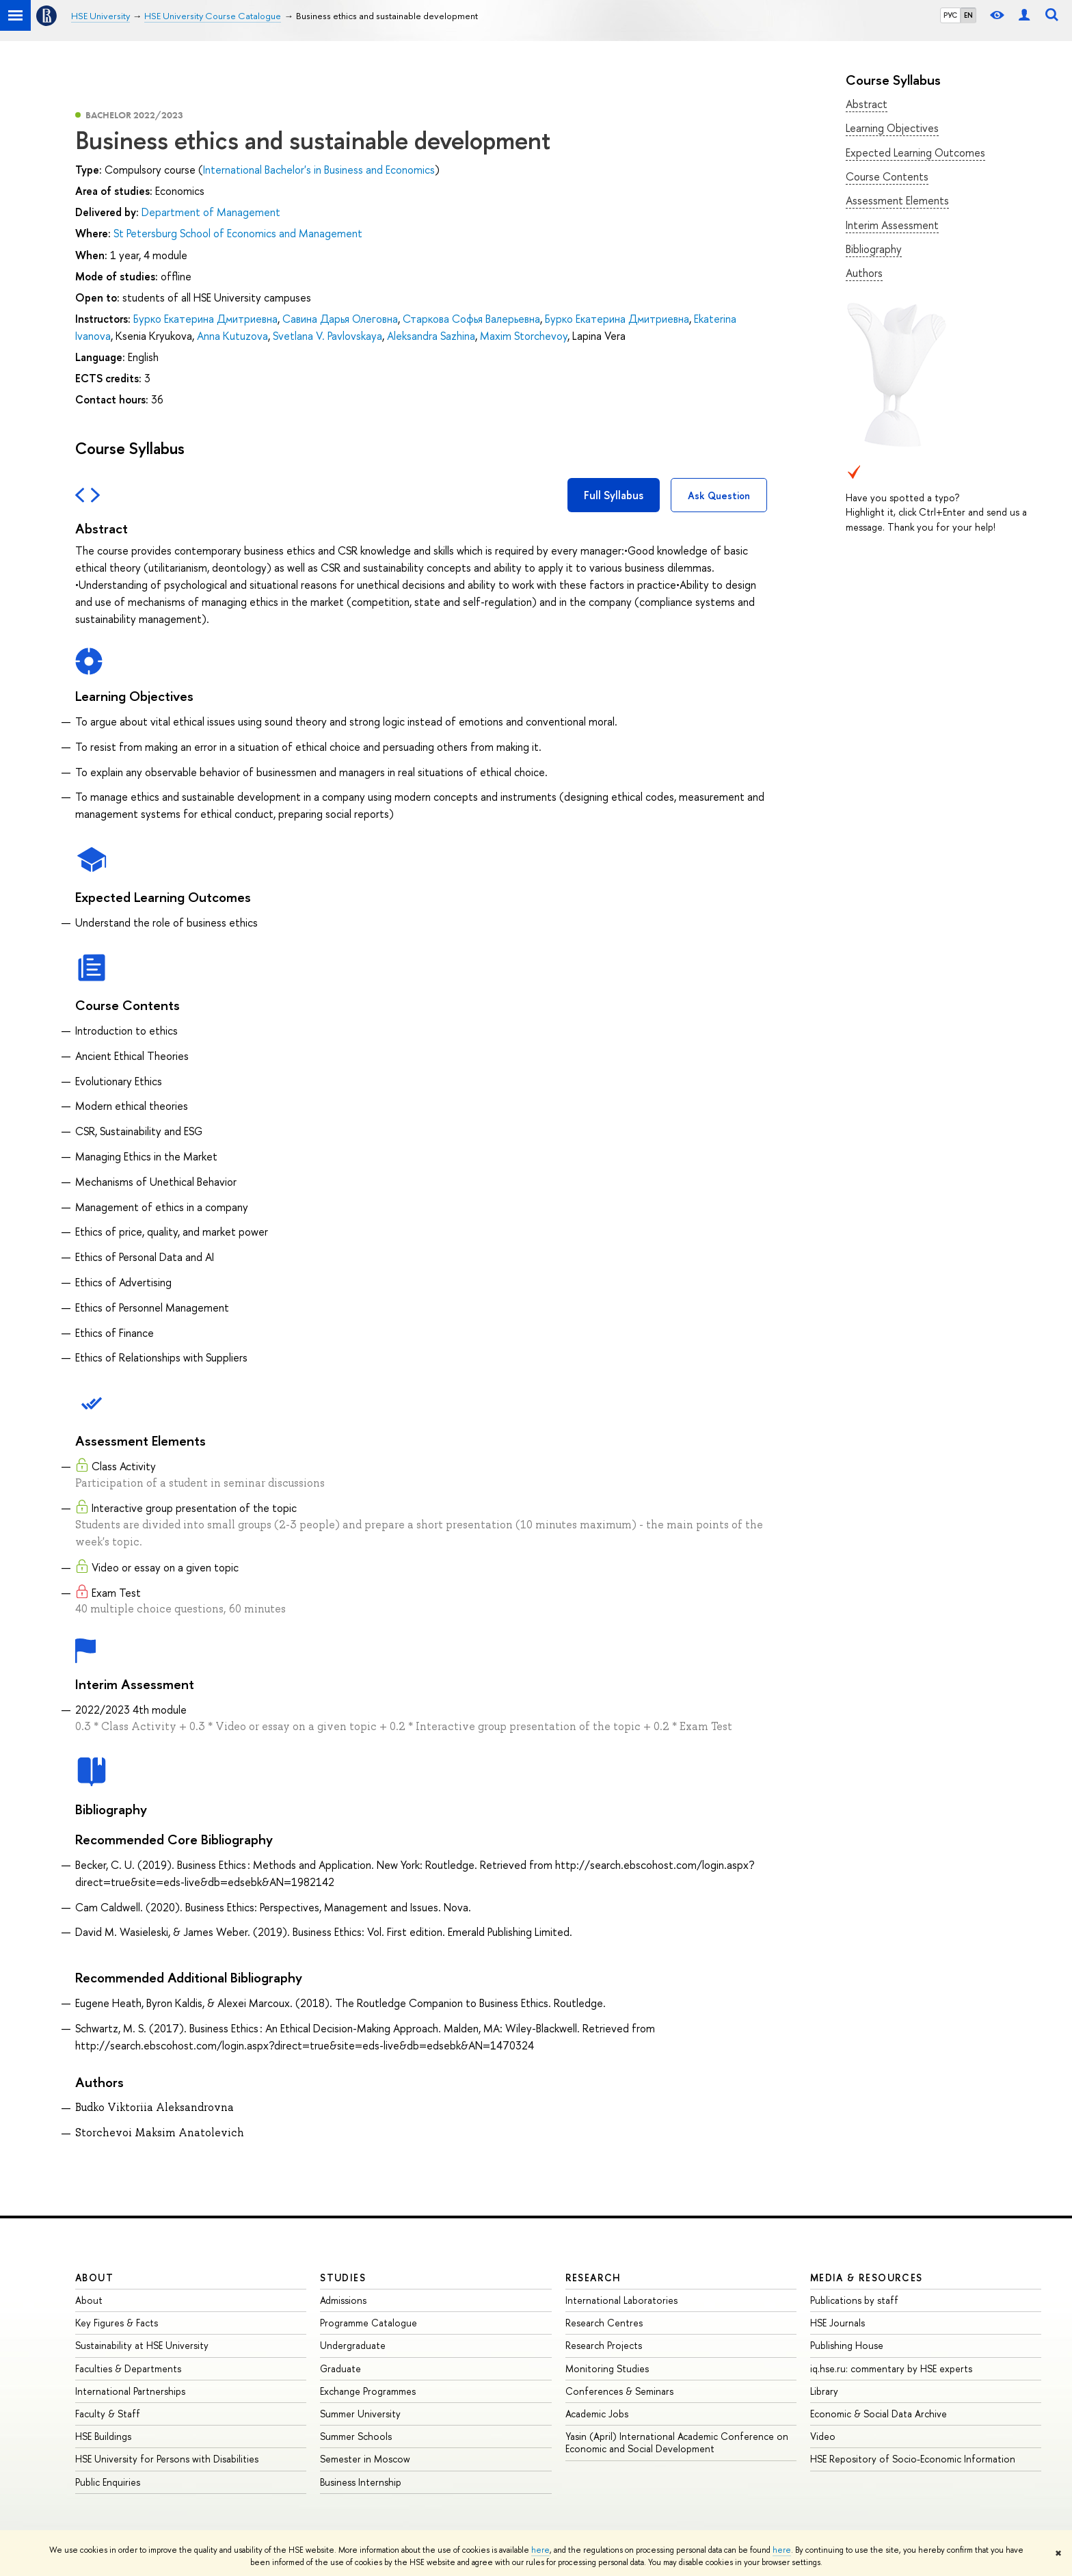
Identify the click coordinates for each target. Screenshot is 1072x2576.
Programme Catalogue (368, 2322)
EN (968, 15)
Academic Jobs (596, 2413)
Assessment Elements (897, 200)
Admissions (343, 2300)
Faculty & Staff (107, 2413)
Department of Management (211, 212)
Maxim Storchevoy (523, 335)
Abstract (866, 103)
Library (824, 2391)
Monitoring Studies (607, 2368)
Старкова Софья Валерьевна (471, 318)
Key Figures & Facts (116, 2322)
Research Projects (603, 2345)
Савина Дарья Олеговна (340, 318)
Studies (343, 2277)
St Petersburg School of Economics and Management (237, 233)
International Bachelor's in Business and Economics (319, 169)
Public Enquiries (107, 2481)
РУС (950, 15)
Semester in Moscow (365, 2458)
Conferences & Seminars (619, 2391)
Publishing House (846, 2345)
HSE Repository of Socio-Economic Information (912, 2458)
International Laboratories (621, 2300)
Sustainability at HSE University (142, 2345)
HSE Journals (837, 2322)
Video (822, 2436)
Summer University (360, 2413)
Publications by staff (854, 2300)
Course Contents (887, 176)
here (540, 2550)
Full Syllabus (613, 495)
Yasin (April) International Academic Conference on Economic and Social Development (676, 2442)
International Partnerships (130, 2391)
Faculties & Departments (128, 2368)
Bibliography (874, 248)
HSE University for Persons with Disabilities (166, 2458)
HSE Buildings (103, 2436)
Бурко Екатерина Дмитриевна (205, 318)
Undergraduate (353, 2345)
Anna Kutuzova (232, 335)
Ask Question (719, 495)
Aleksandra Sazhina (431, 335)
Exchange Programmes (368, 2391)
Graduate (340, 2368)
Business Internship (360, 2481)
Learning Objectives (892, 127)
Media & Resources (866, 2277)
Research (593, 2277)
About (94, 2277)
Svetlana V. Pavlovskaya (327, 335)
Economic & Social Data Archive (878, 2413)
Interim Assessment (892, 225)
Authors (864, 272)
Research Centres (604, 2322)
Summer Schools (356, 2436)
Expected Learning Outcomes (915, 152)
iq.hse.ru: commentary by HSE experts (891, 2368)
